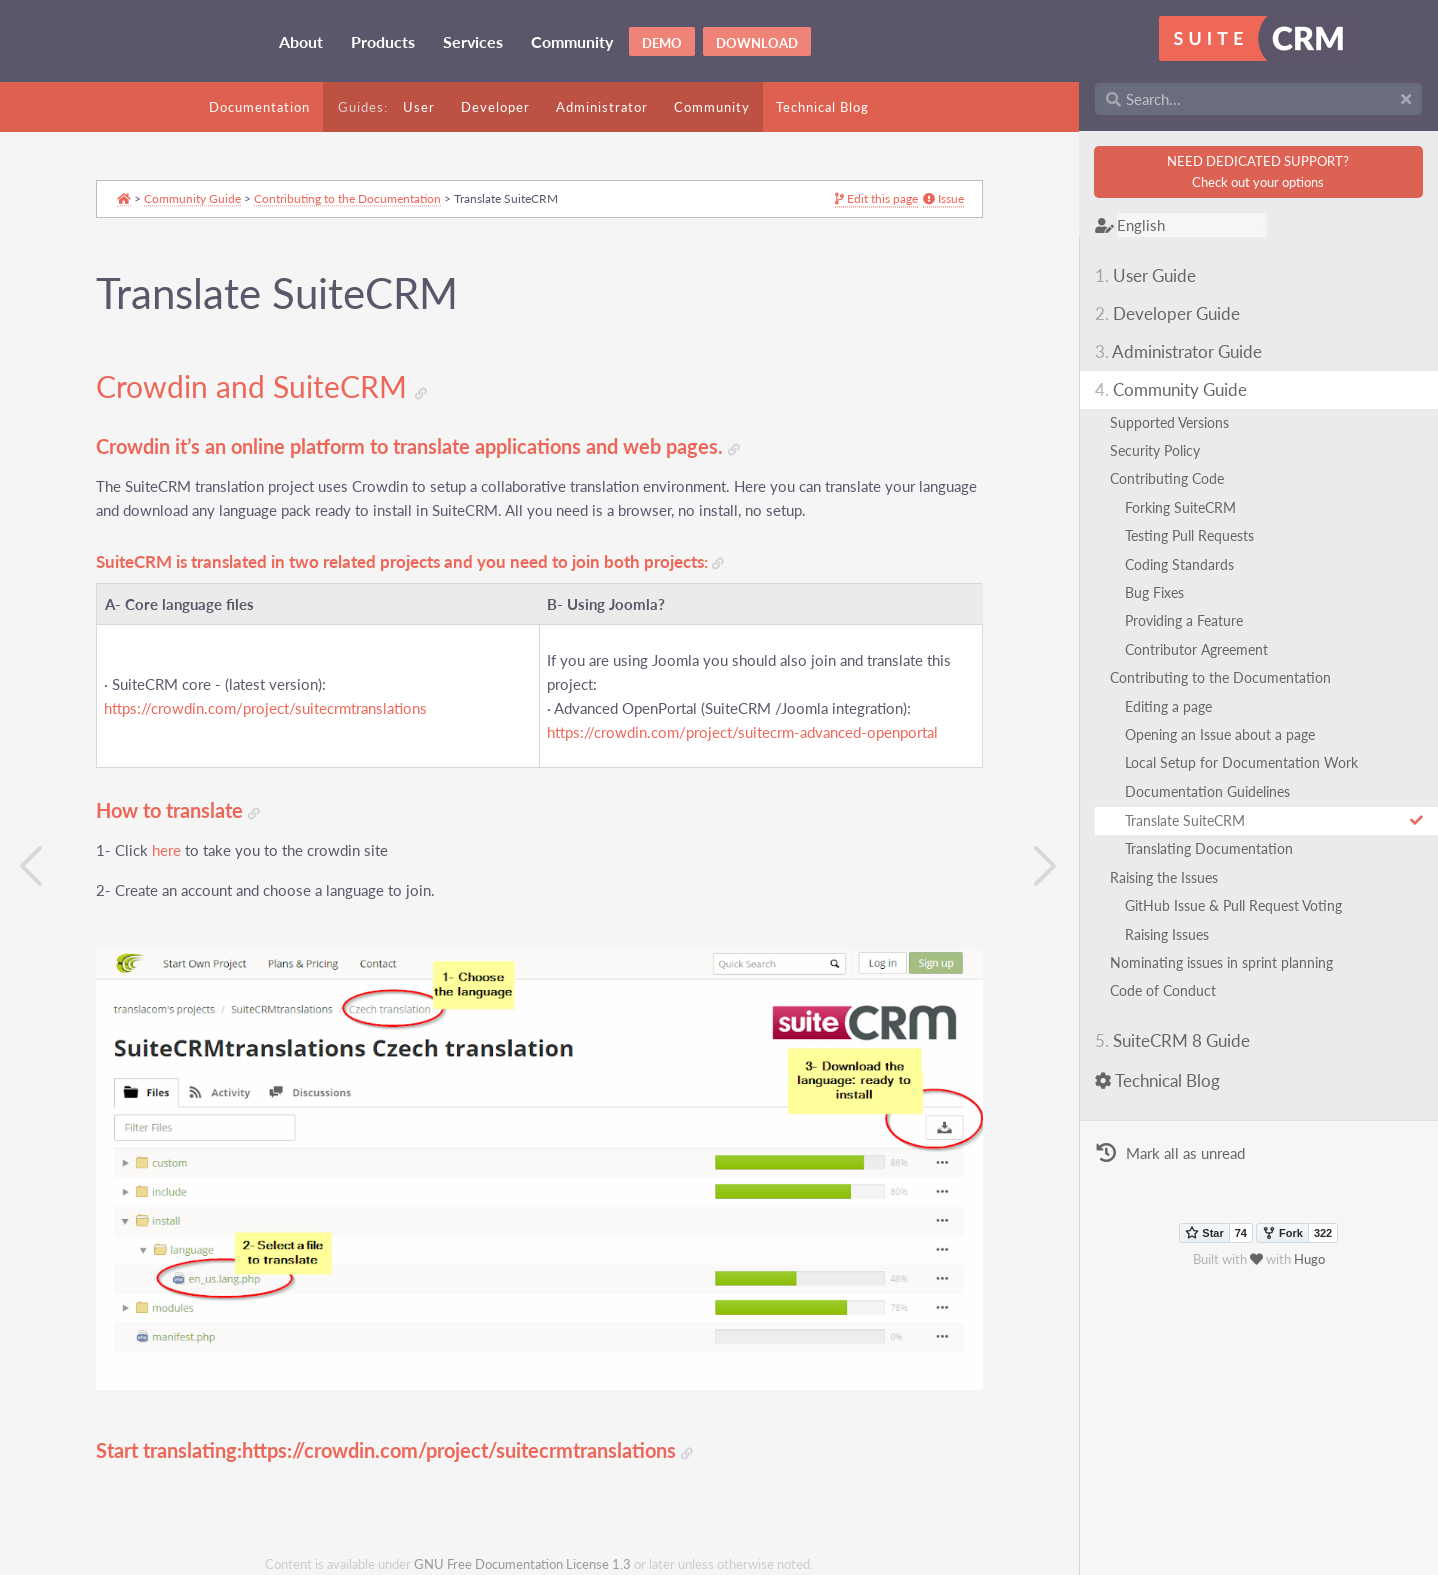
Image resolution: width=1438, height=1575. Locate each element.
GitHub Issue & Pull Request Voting (1233, 905)
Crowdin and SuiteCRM (261, 387)
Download (757, 43)
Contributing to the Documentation (1220, 677)
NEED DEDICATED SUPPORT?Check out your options (1258, 171)
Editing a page (1168, 706)
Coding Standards (1179, 564)
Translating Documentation (1209, 848)
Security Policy (1155, 450)
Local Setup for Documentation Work (1241, 762)
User (419, 107)
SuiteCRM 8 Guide (1172, 1040)
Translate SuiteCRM (1274, 820)
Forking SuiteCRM (1180, 507)
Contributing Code (1167, 478)
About (301, 41)
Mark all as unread (1170, 1154)
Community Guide (1171, 389)
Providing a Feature (1184, 620)
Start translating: (169, 1450)
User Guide (1145, 275)
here (166, 850)
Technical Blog (822, 107)
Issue (943, 199)
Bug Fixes (1154, 592)
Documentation (259, 107)
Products (383, 41)
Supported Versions (1169, 422)
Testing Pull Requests (1189, 535)
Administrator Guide (1178, 351)
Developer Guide (1167, 313)
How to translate (178, 810)
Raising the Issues (1164, 877)
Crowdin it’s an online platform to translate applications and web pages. (418, 446)
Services (473, 41)
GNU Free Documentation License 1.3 (522, 1564)
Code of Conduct (1163, 990)
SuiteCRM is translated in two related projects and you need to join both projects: (410, 562)
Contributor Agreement (1196, 649)
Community (572, 41)
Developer (495, 107)
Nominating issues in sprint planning (1221, 962)
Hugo (1309, 1259)
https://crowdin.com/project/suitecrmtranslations (265, 708)
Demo (662, 43)
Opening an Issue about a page (1220, 734)
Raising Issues (1167, 934)
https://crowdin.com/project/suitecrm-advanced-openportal (742, 732)
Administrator (602, 107)
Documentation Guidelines (1207, 791)
